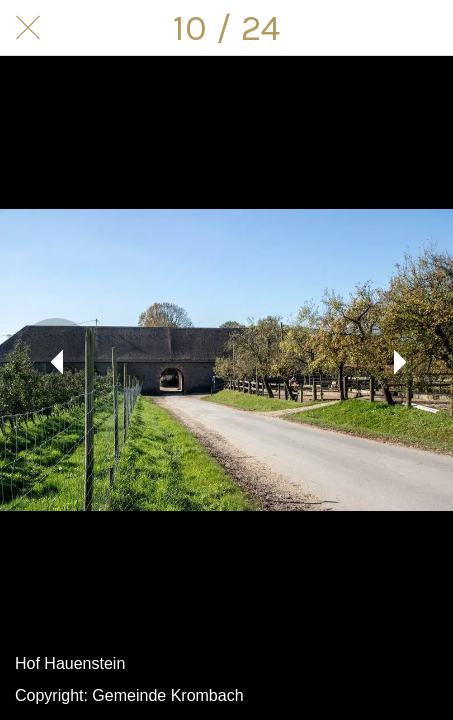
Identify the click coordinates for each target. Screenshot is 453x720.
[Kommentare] (425, 28)
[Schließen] (28, 28)
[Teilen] (373, 28)
